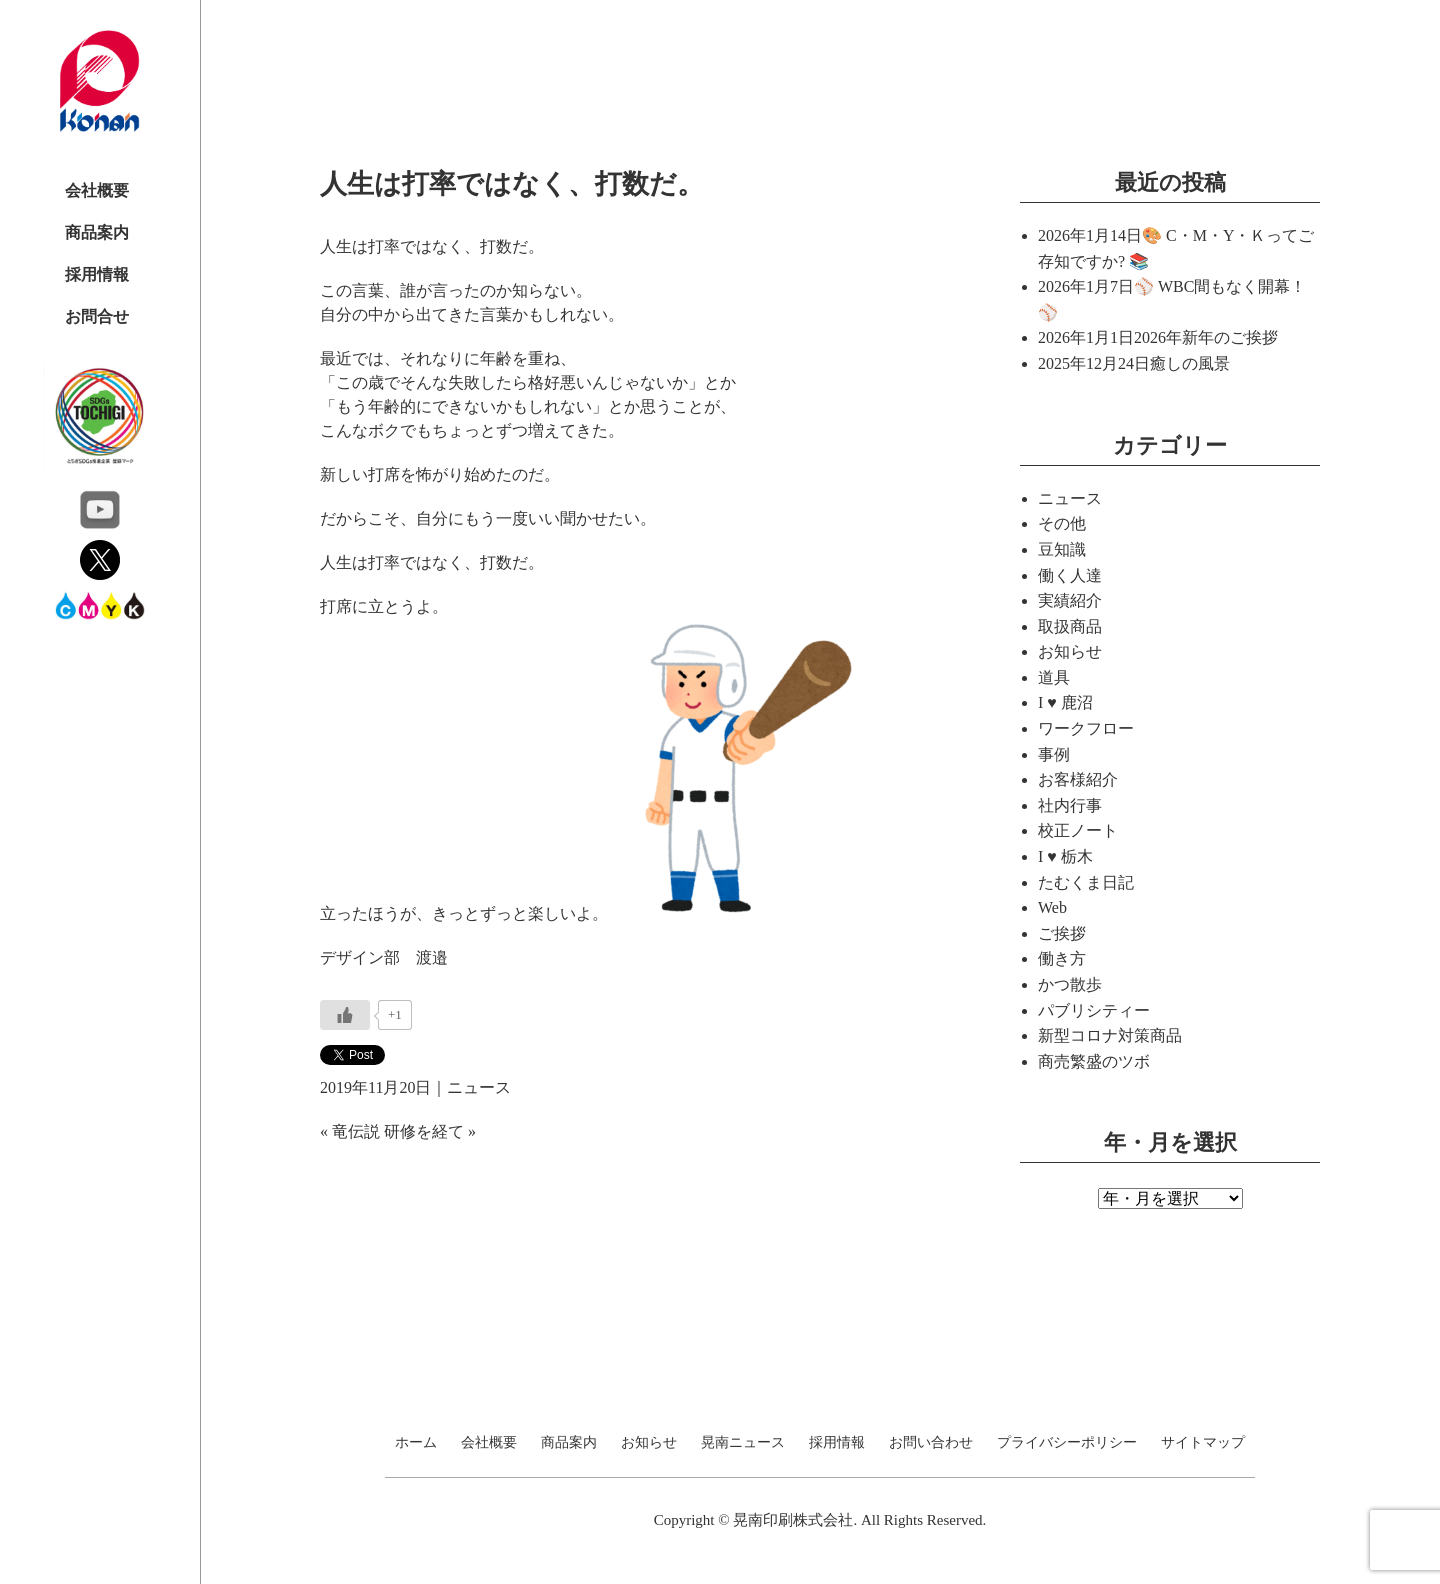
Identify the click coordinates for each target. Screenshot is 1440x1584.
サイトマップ (1203, 1443)
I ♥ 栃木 (1065, 856)
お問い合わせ (931, 1443)
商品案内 (97, 232)
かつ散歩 (1070, 984)
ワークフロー (1086, 728)
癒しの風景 (1190, 363)
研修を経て (424, 1131)
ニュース (479, 1087)
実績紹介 (1070, 600)
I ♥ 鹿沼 (1065, 702)
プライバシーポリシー (1067, 1443)
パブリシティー (1094, 1010)
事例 (1054, 754)
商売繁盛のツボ (1094, 1061)
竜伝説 (356, 1131)
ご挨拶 (1062, 933)
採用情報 (97, 274)
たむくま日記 (1086, 882)
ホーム (416, 1443)
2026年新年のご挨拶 (1206, 337)
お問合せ (97, 316)
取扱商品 (1070, 626)
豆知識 (1062, 549)
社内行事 (1070, 805)
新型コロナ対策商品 (1110, 1035)
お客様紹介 (1078, 779)
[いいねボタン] (345, 1015)
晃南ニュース (743, 1443)
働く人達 (1070, 575)
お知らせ (1070, 651)
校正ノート (1078, 830)
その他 (1062, 523)
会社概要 (97, 190)
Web (1052, 907)
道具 (1054, 677)
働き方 (1062, 958)
